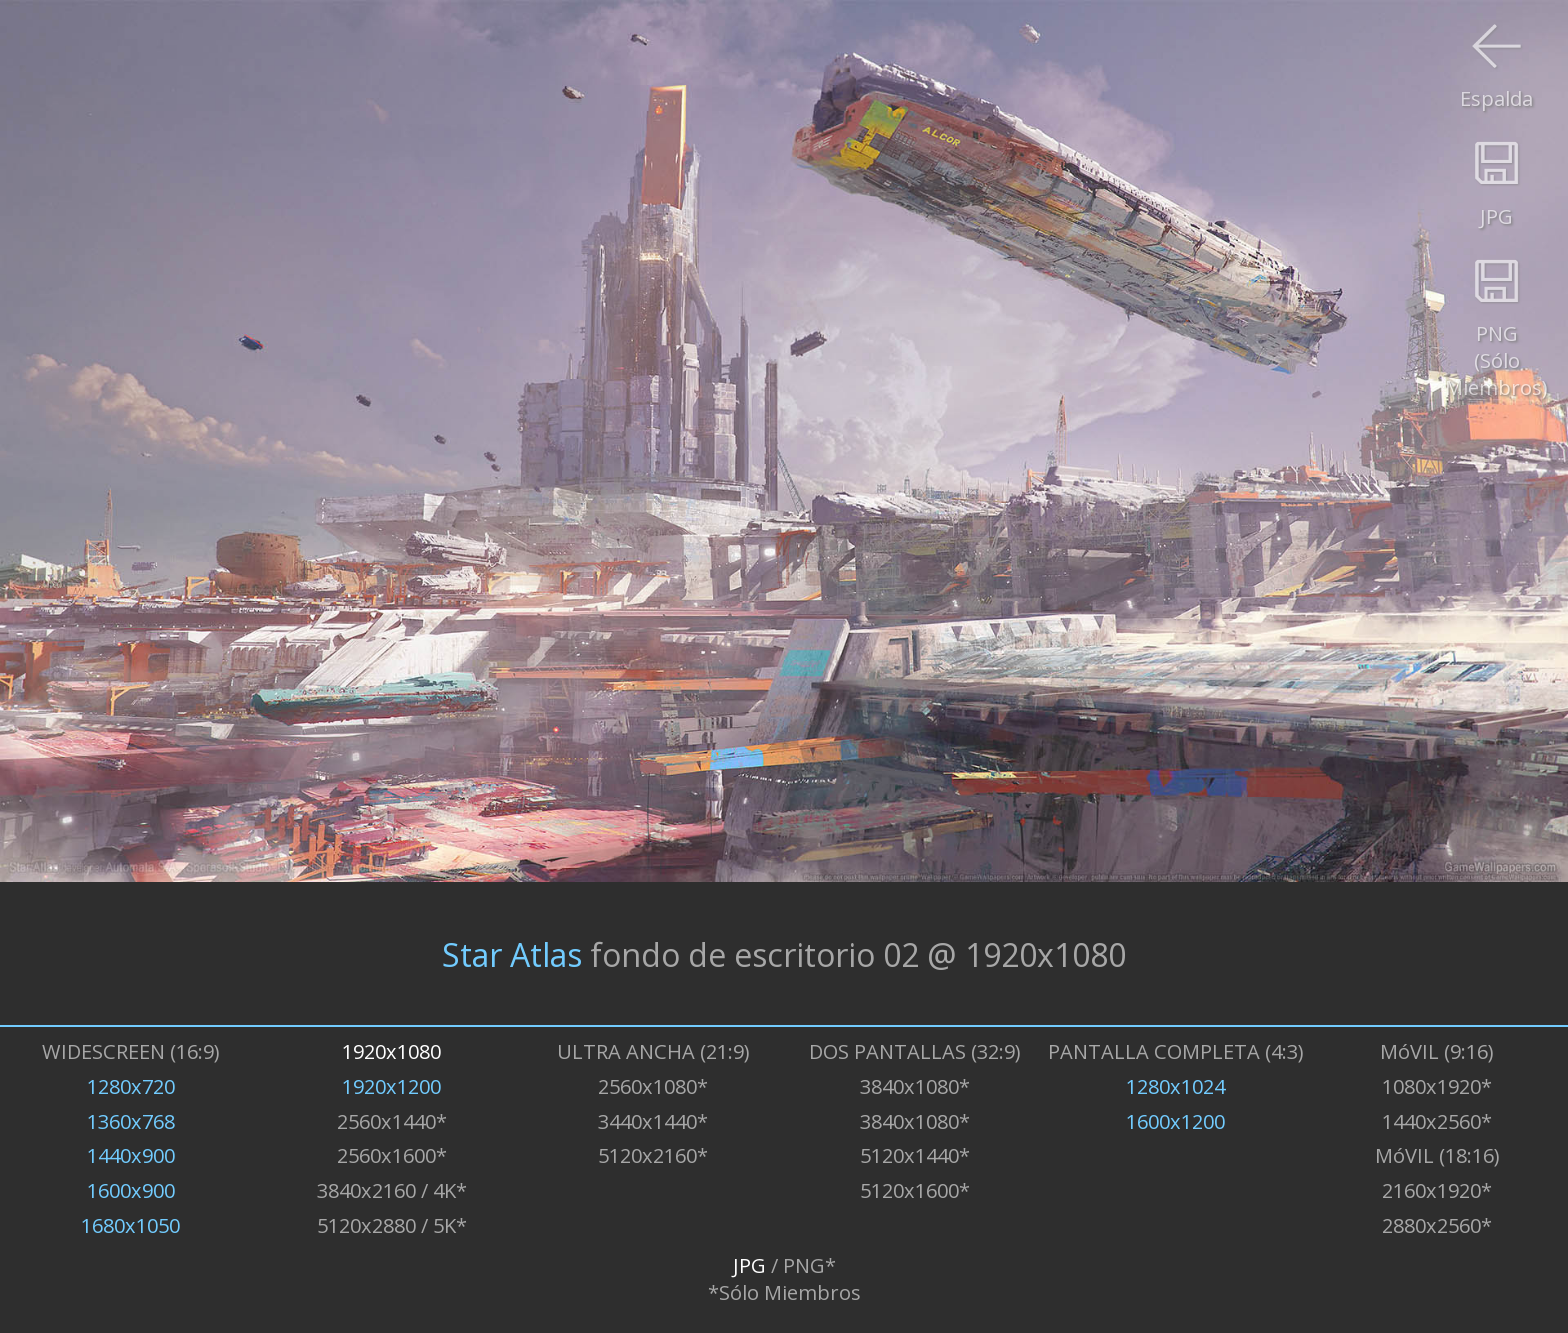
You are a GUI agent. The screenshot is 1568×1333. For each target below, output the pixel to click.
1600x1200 (1175, 1121)
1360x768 (131, 1121)
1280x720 (131, 1086)
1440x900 (131, 1155)
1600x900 (131, 1190)
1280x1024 (1175, 1086)
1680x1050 (130, 1225)
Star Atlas (512, 953)
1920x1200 (391, 1086)
